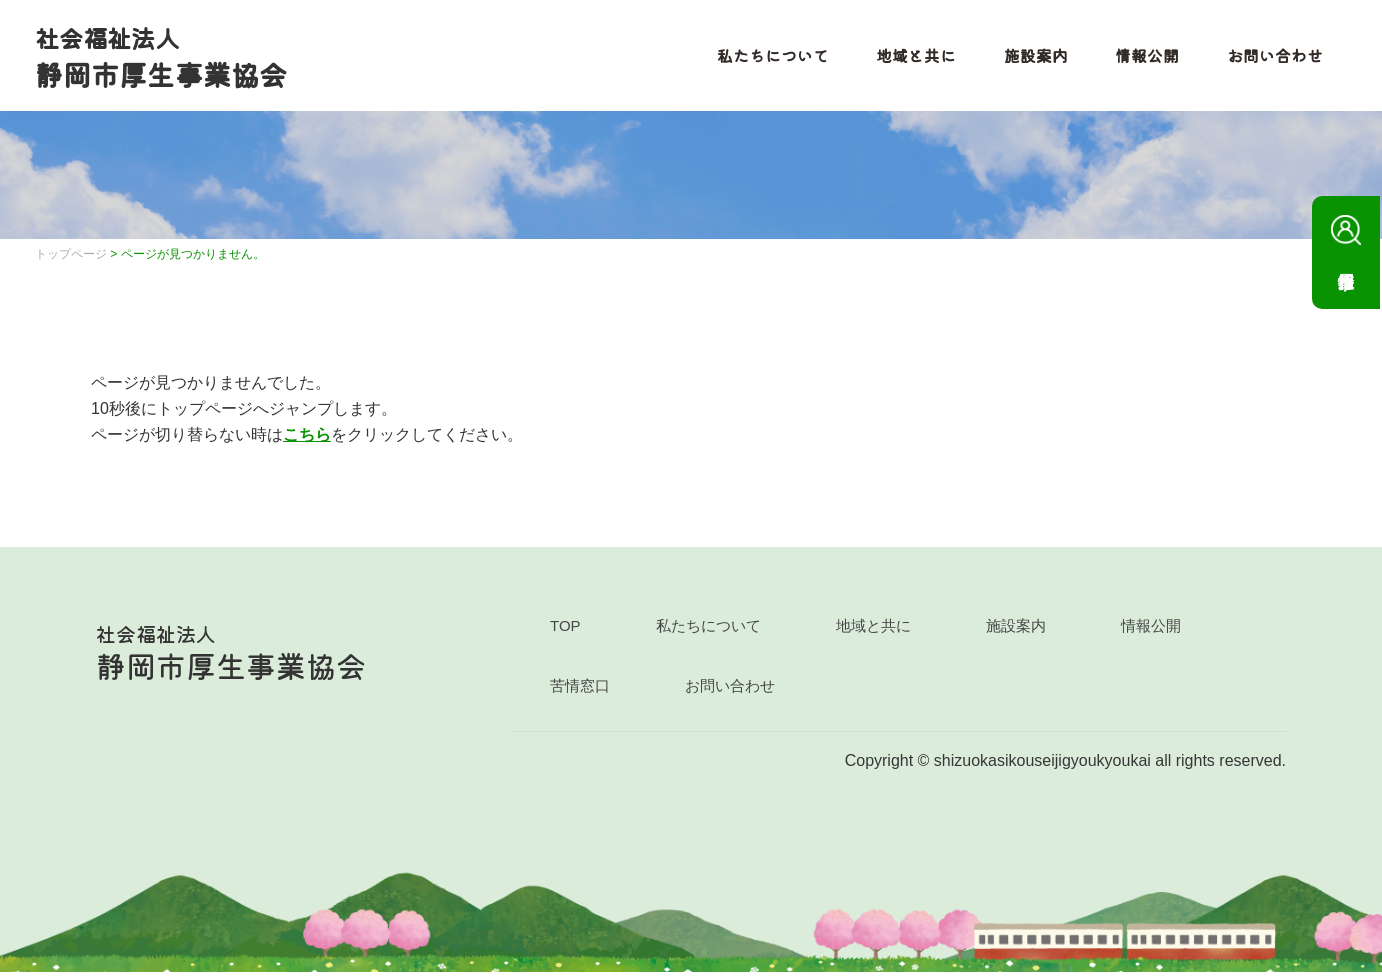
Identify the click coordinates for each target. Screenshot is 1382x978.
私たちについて (766, 58)
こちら (307, 439)
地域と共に (910, 58)
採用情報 (1346, 238)
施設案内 (1030, 58)
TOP (565, 631)
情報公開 (1142, 58)
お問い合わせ (1270, 58)
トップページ (71, 260)
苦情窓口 (580, 691)
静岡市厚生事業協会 (166, 59)
